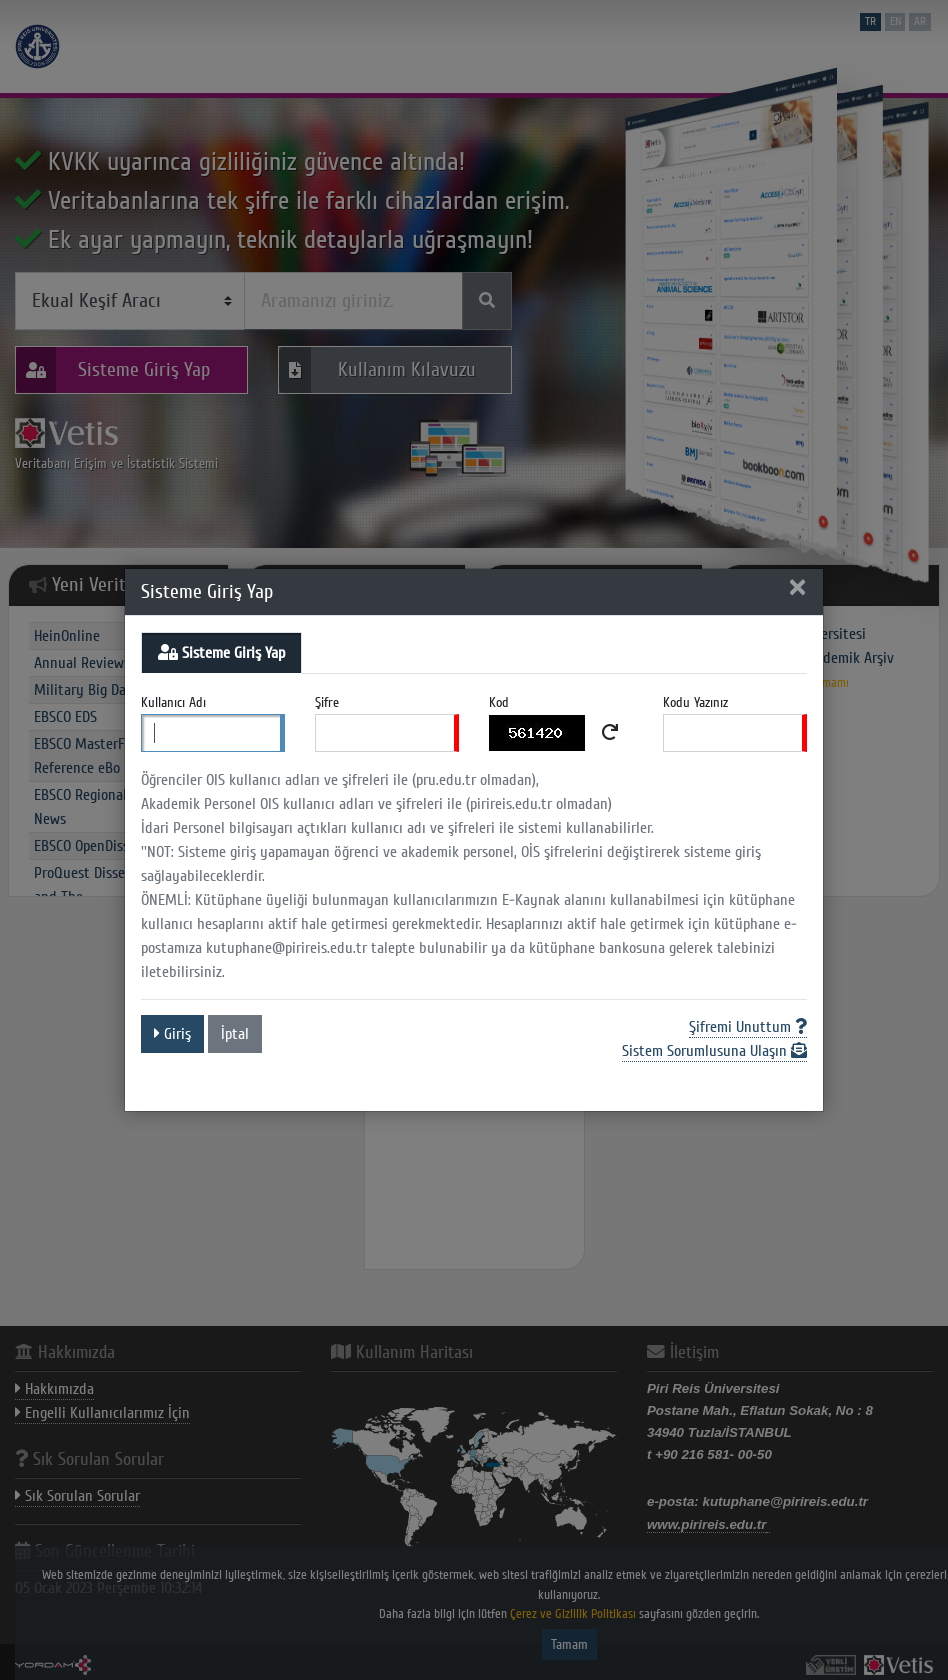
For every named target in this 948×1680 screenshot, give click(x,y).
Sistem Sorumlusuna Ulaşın (714, 1051)
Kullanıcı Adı (173, 702)
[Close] (797, 589)
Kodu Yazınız (695, 702)
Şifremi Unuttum (748, 1027)
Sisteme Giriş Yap (221, 653)
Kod (499, 702)
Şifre (327, 702)
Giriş (172, 1034)
